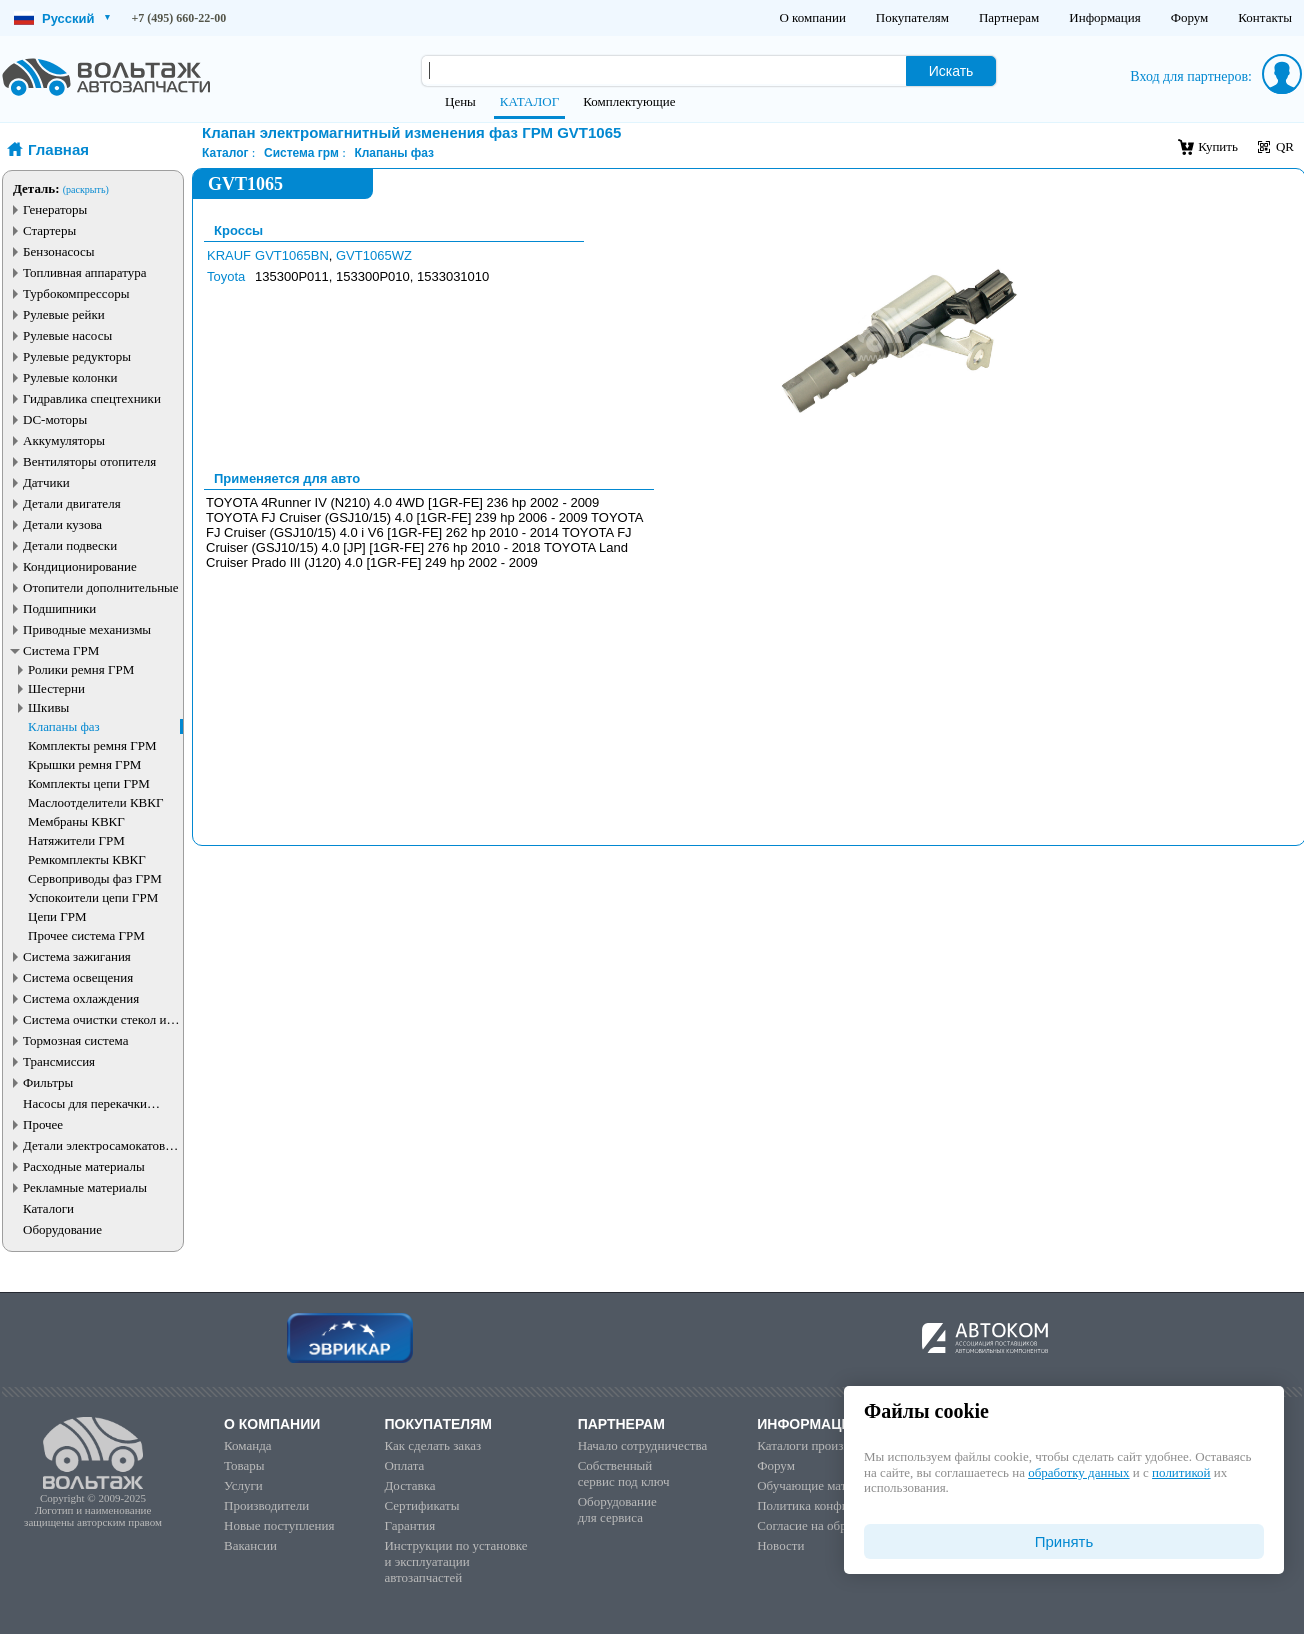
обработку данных (1078, 1472)
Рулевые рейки (64, 314)
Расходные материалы (84, 1166)
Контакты (1265, 17)
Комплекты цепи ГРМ (89, 783)
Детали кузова (62, 524)
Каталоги (48, 1208)
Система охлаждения (81, 998)
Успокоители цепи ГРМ (93, 897)
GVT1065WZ (374, 255)
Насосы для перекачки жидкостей (85, 1103)
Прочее (43, 1124)
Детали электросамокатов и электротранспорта (99, 1145)
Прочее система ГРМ (86, 935)
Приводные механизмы (87, 629)
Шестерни (56, 688)
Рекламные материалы (85, 1187)
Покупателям (912, 17)
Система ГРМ (61, 650)
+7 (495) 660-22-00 (179, 18)
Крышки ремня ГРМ (84, 764)
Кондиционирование (80, 566)
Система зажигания (77, 956)
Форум (1190, 17)
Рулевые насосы (67, 335)
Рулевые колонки (70, 377)
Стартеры (49, 230)
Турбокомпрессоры (76, 293)
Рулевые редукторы (77, 356)
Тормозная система (75, 1040)
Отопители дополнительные (101, 587)
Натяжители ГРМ (76, 840)
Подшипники (59, 608)
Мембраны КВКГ (76, 821)
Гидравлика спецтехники (92, 398)
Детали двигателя (72, 503)
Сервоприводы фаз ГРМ (95, 878)
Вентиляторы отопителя (89, 461)
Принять (1064, 1541)
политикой (1181, 1472)
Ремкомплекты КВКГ (87, 859)
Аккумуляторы (64, 440)
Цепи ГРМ (57, 916)
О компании (812, 17)
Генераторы (55, 209)
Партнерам (1009, 17)
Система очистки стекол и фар (95, 1019)
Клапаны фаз (64, 726)
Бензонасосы (59, 251)
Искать (951, 71)
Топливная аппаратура (84, 272)
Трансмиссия (59, 1061)
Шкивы (48, 707)
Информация (1104, 17)
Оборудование (62, 1229)
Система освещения (78, 977)
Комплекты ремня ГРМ (92, 745)
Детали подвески (70, 545)
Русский (62, 18)
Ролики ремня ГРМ (81, 669)
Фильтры (48, 1082)
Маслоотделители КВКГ (95, 802)
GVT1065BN (292, 255)
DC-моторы (55, 419)
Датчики (46, 482)
